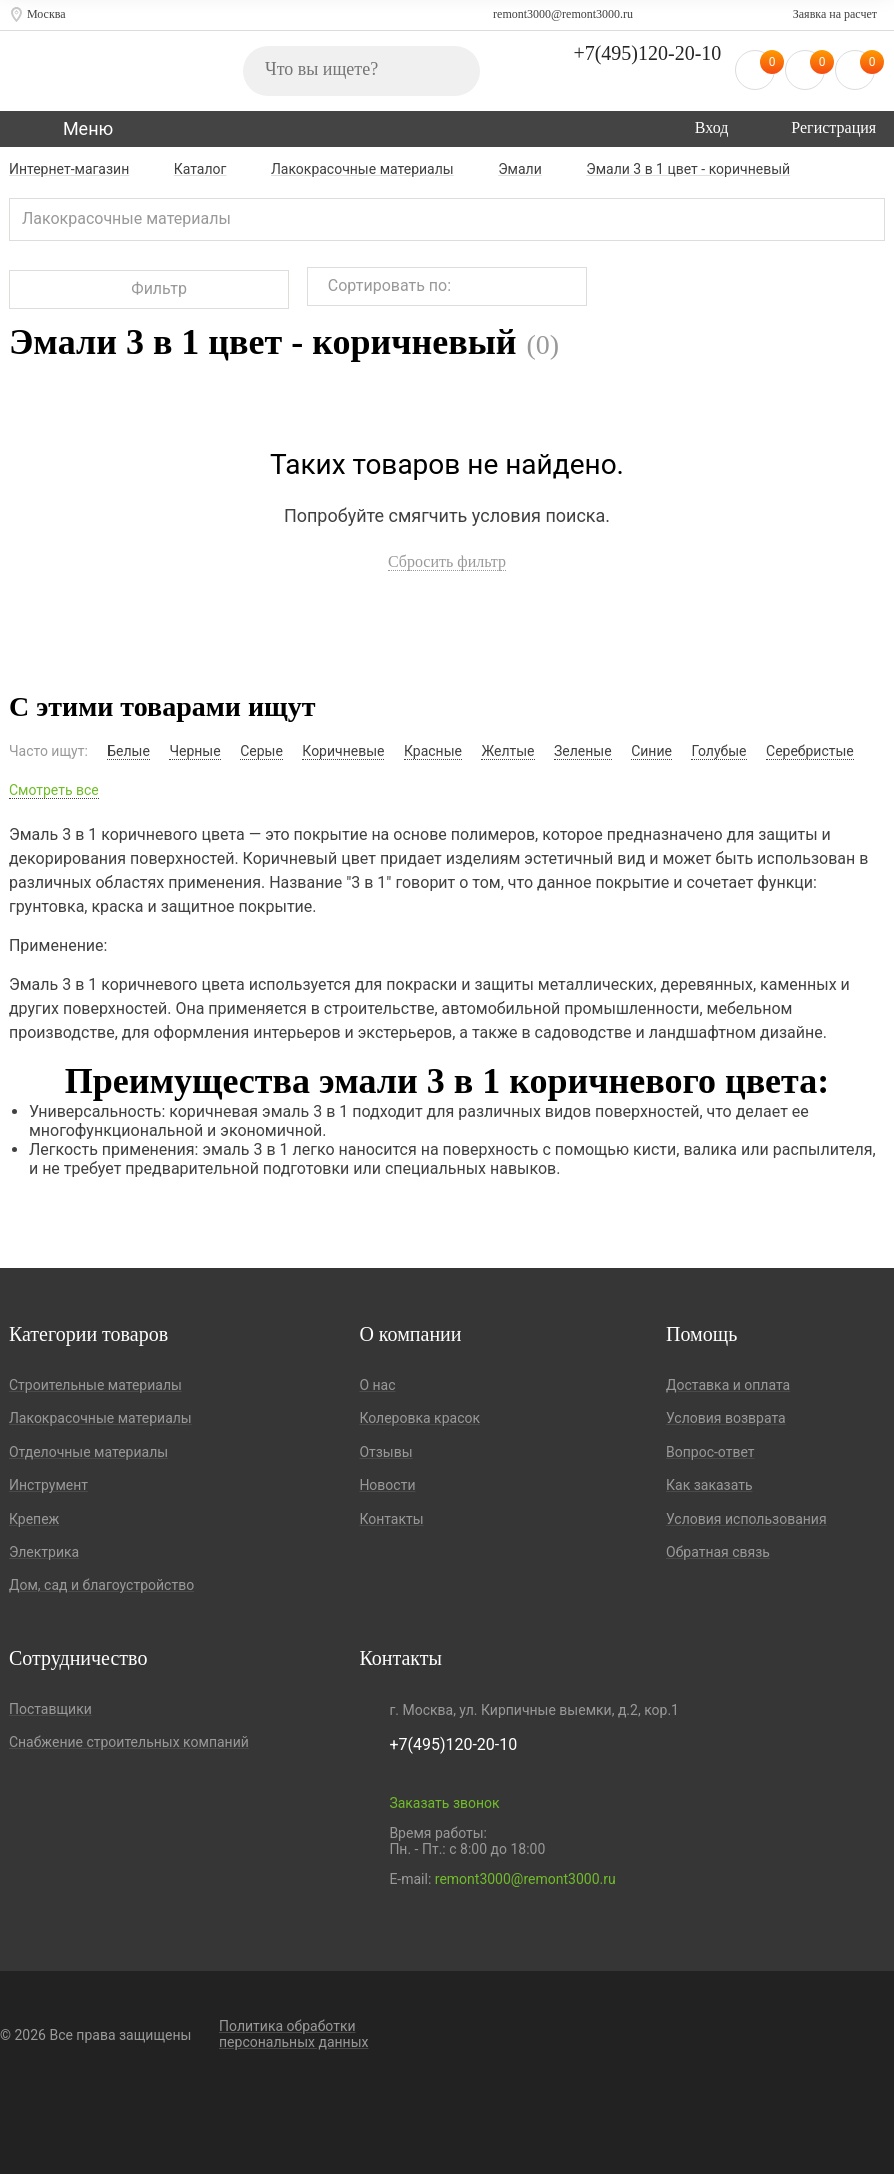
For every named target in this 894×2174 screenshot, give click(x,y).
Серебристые (810, 751)
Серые (261, 751)
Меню (88, 128)
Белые (128, 751)
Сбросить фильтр (447, 561)
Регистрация (833, 127)
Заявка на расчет (835, 14)
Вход (712, 127)
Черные (194, 751)
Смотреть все (54, 790)
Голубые (718, 751)
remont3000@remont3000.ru (563, 14)
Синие (651, 751)
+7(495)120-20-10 (647, 53)
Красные (433, 751)
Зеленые (583, 751)
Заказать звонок (444, 1803)
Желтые (507, 751)
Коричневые (343, 751)
